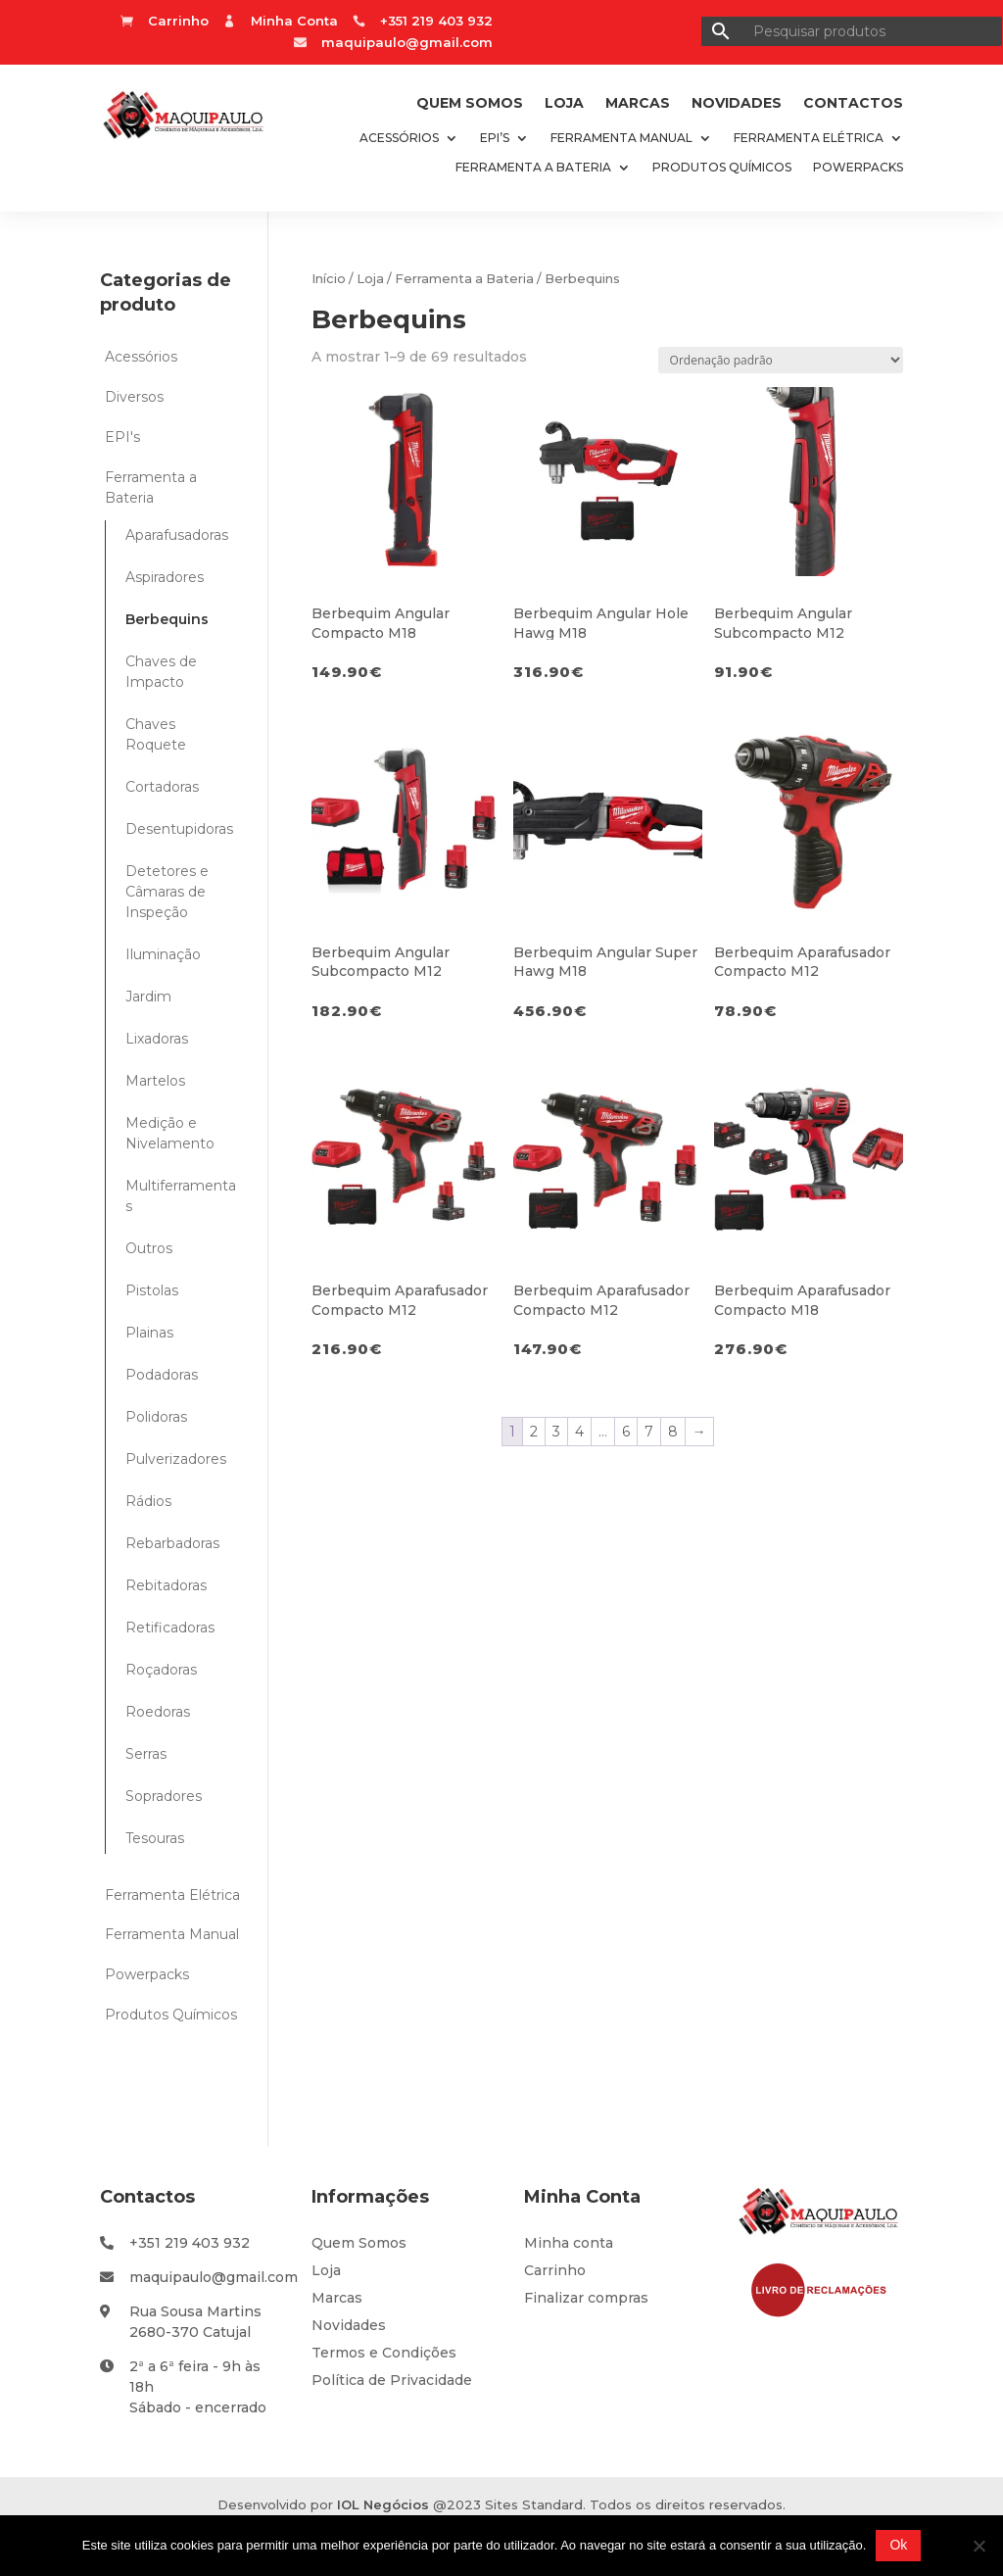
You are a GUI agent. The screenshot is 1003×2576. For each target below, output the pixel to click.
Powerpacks (858, 167)
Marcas (637, 104)
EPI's (122, 437)
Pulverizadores (175, 1459)
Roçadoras (161, 1669)
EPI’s (494, 138)
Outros (148, 1248)
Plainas (149, 1332)
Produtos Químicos (721, 167)
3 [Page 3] (556, 1431)
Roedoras (157, 1712)
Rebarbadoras (172, 1543)
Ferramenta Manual (621, 138)
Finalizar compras (586, 2298)
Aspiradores (164, 577)
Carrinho (555, 2270)
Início (328, 278)
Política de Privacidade (391, 2380)
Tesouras (154, 1838)
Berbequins (167, 619)
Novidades (737, 104)
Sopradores (163, 1796)
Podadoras (161, 1375)
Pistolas (151, 1290)
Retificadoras (170, 1627)
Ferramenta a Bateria (533, 167)
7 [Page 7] (649, 1431)
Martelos (155, 1081)
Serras (146, 1754)
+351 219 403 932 (189, 2243)
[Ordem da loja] (780, 360)
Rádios (148, 1501)
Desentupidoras (179, 829)
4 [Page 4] (579, 1431)
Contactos (853, 104)
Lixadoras (156, 1038)
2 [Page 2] (534, 1431)
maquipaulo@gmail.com (407, 42)
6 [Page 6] (626, 1431)
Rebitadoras (166, 1585)
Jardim (148, 996)
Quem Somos (469, 104)
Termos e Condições (383, 2352)
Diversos (134, 397)
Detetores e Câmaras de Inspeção (167, 891)
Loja (564, 104)
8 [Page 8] (673, 1431)
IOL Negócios (383, 2504)
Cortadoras (162, 787)
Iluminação (163, 954)
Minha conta (568, 2243)
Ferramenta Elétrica (809, 138)
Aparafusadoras (176, 535)
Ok (898, 2544)
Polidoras (156, 1417)
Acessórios (399, 138)
